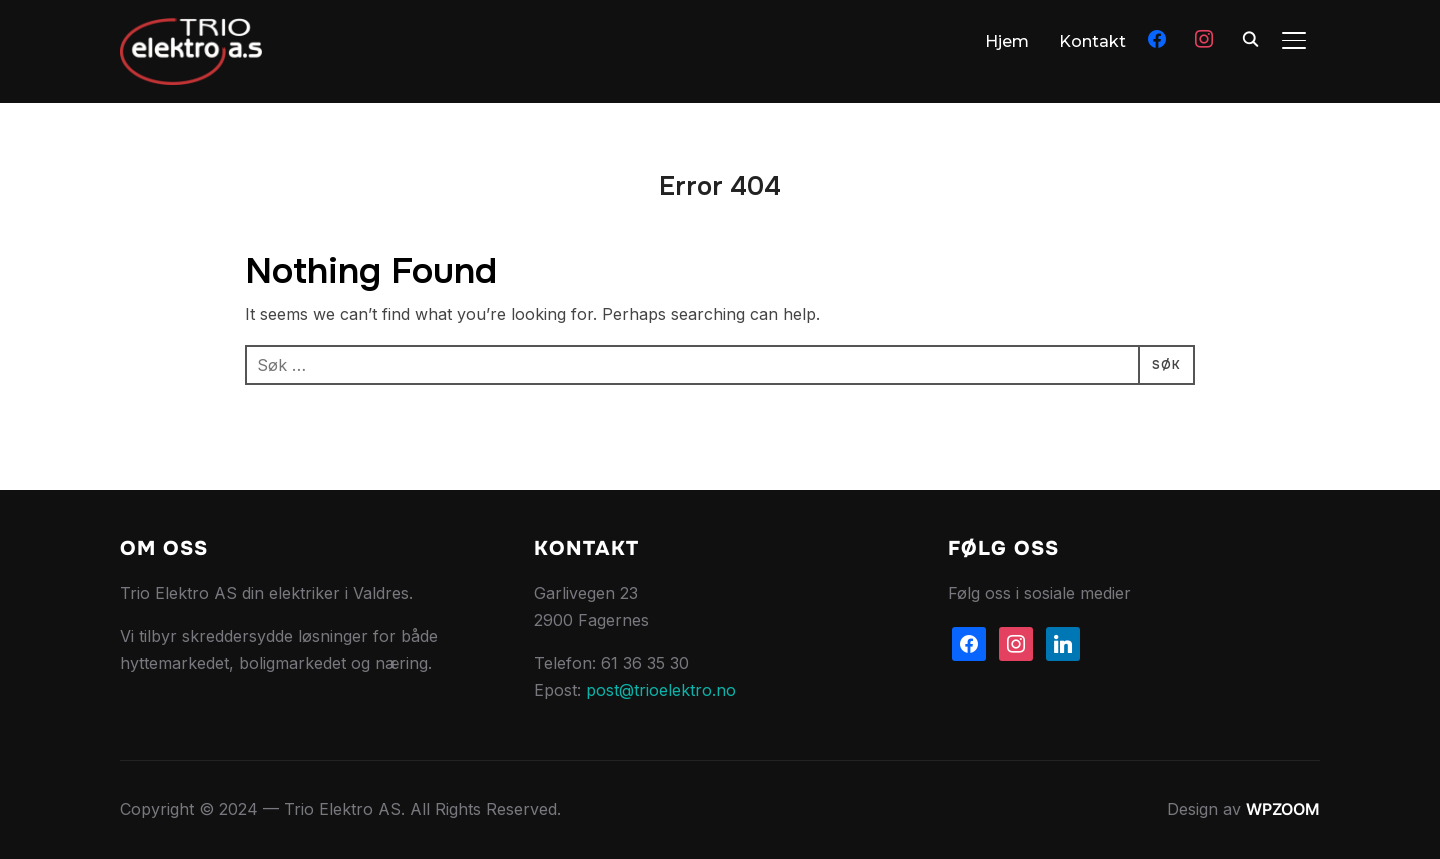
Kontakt (1092, 41)
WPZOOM (1283, 809)
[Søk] (1250, 38)
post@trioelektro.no (661, 690)
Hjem (1007, 41)
